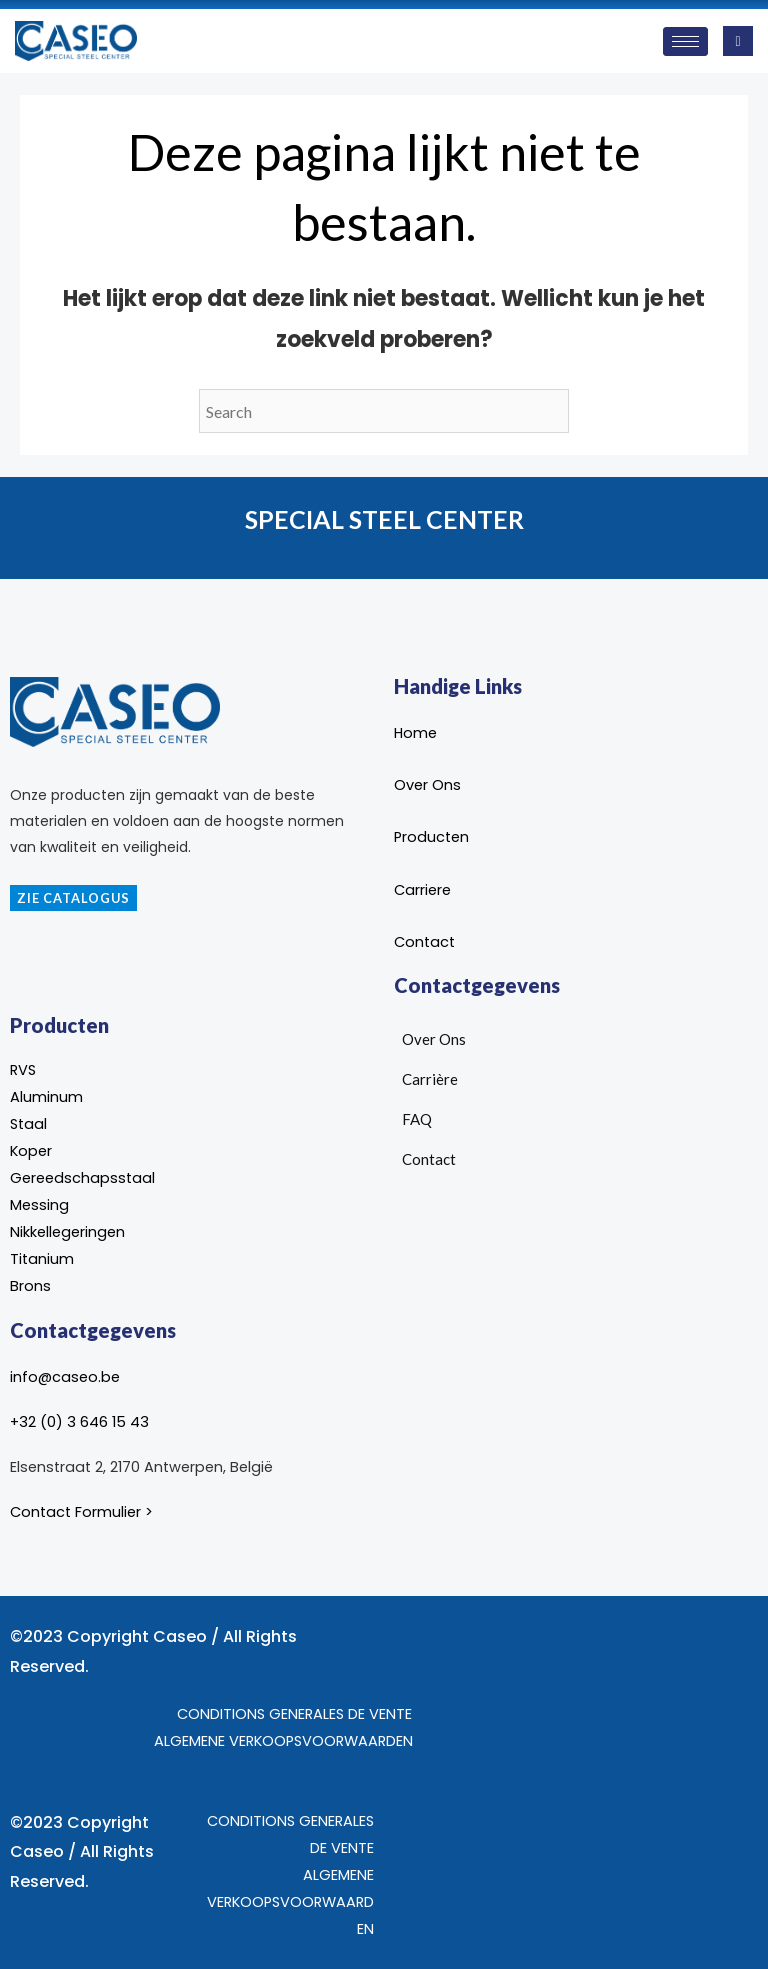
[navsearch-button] (738, 41)
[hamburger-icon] (685, 41)
